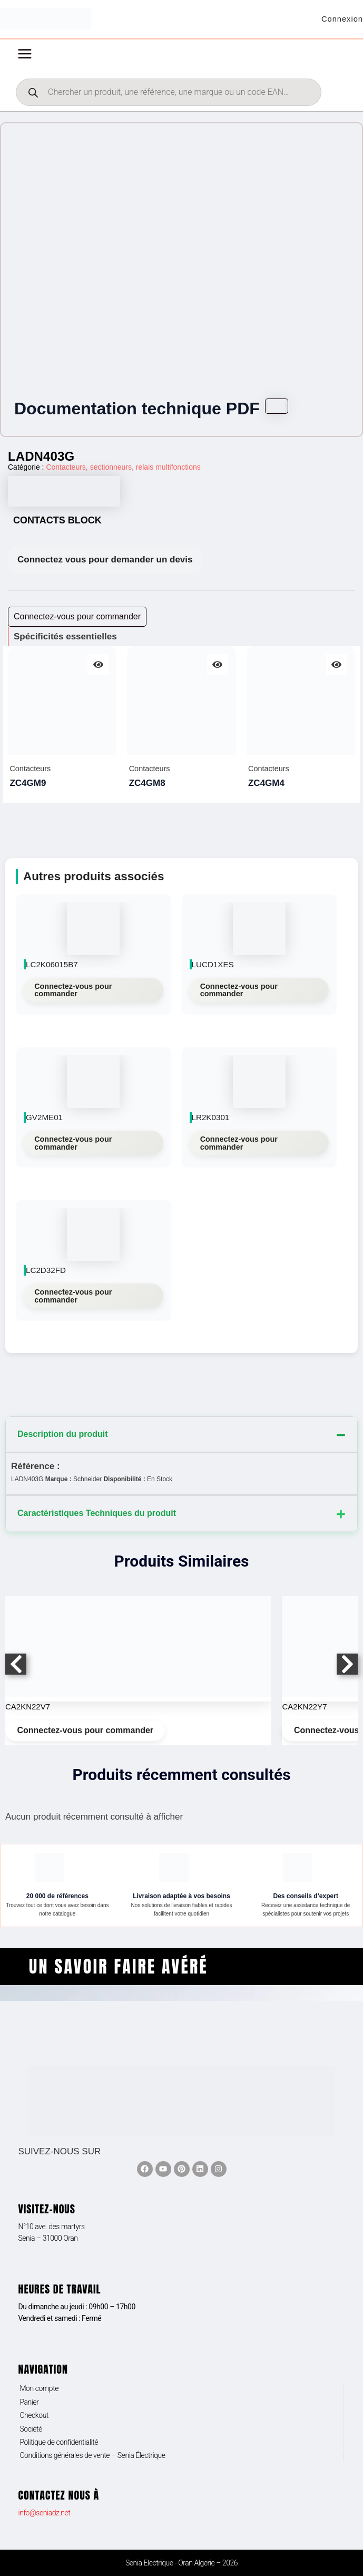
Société (30, 2429)
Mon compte (38, 2388)
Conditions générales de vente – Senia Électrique (92, 2455)
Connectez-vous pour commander (73, 993)
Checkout (33, 2415)
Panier (28, 2402)
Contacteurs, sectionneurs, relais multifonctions (123, 470)
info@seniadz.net (44, 2513)
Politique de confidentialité (58, 2442)
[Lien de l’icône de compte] (341, 20)
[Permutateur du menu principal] (25, 57)
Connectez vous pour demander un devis (105, 563)
